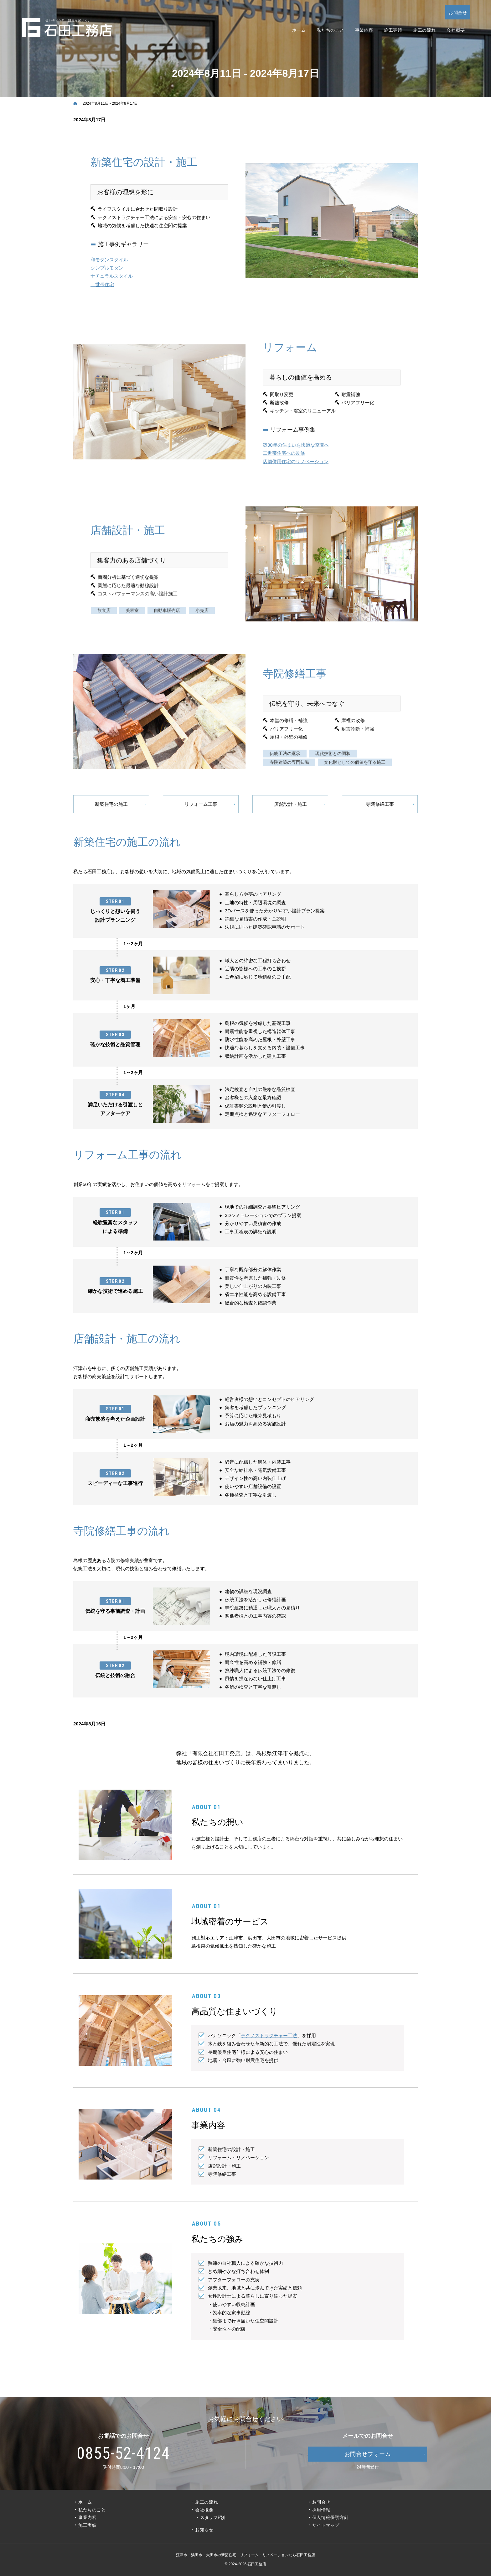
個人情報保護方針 (330, 2517)
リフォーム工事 (200, 804)
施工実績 (87, 2525)
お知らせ (204, 2529)
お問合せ (321, 2502)
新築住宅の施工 (111, 804)
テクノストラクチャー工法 (269, 2035)
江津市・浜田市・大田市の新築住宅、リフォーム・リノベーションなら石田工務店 (245, 2555)
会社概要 (204, 2509)
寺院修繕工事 (380, 804)
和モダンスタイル (109, 260)
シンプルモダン (106, 268)
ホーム (85, 2502)
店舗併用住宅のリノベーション (295, 473)
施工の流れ (206, 2502)
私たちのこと (92, 2509)
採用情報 (321, 2509)
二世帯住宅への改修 (284, 465)
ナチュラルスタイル (111, 276)
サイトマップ (325, 2525)
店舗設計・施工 (290, 804)
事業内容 (87, 2517)
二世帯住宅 (102, 284)
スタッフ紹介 (213, 2517)
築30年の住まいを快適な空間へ (296, 457)
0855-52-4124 (123, 2453)
